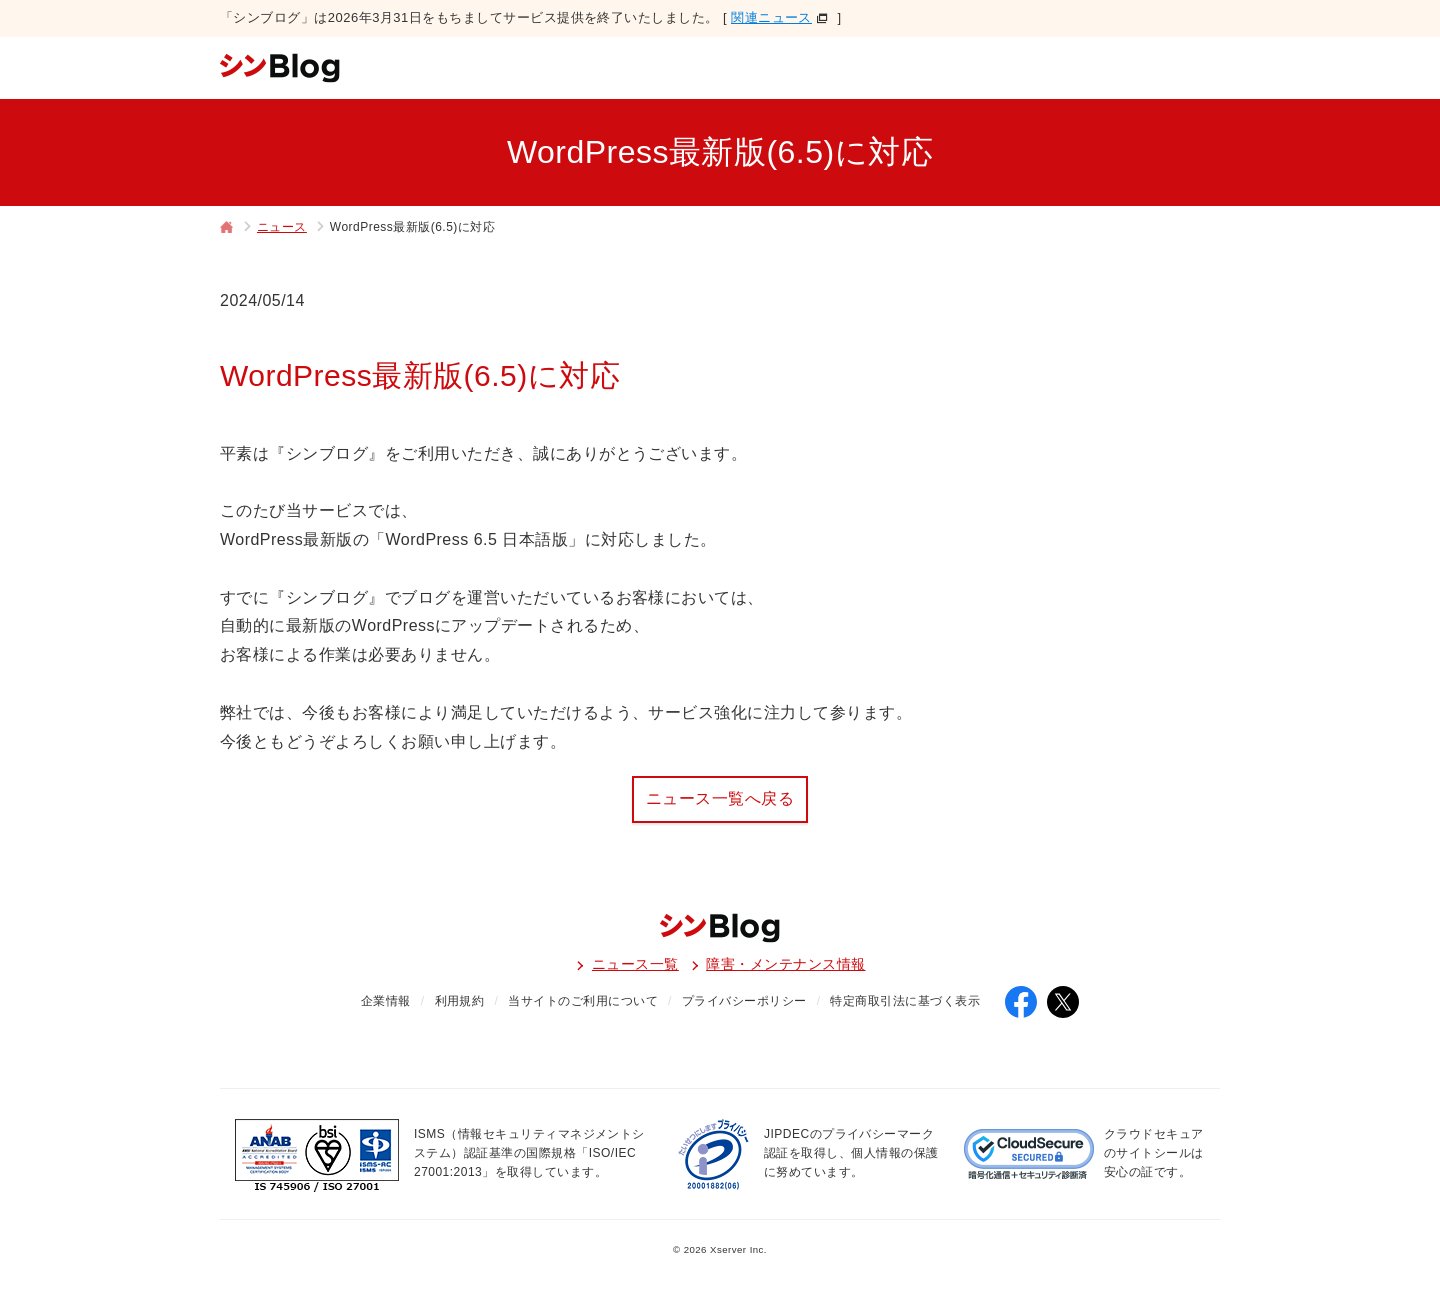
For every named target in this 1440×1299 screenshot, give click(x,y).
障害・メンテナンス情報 (785, 964)
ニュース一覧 (635, 964)
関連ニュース (771, 17)
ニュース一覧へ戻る (720, 798)
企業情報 (386, 1001)
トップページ (227, 229)
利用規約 (460, 1001)
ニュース (282, 227)
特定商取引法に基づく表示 (905, 1001)
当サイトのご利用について (583, 1001)
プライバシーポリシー (744, 1001)
